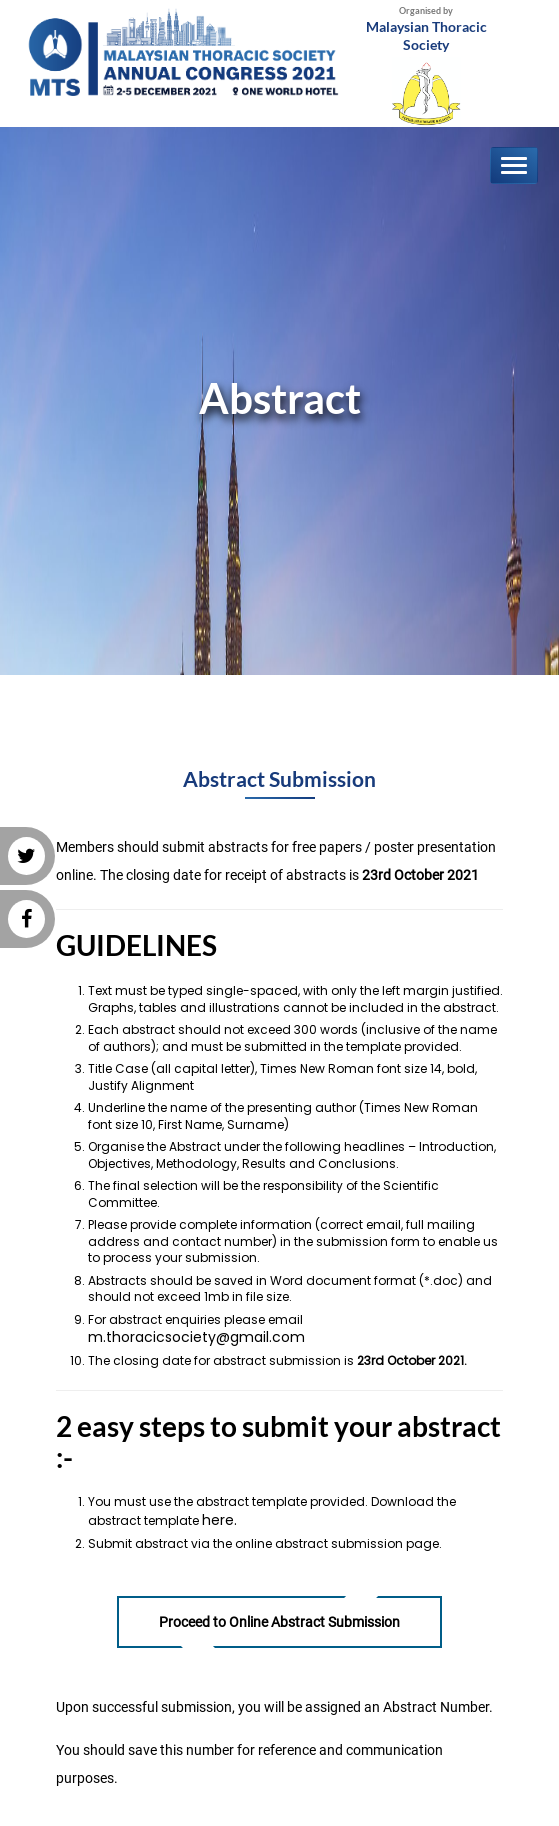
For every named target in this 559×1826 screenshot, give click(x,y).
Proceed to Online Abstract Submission (279, 1622)
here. (219, 1520)
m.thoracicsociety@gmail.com (196, 1337)
